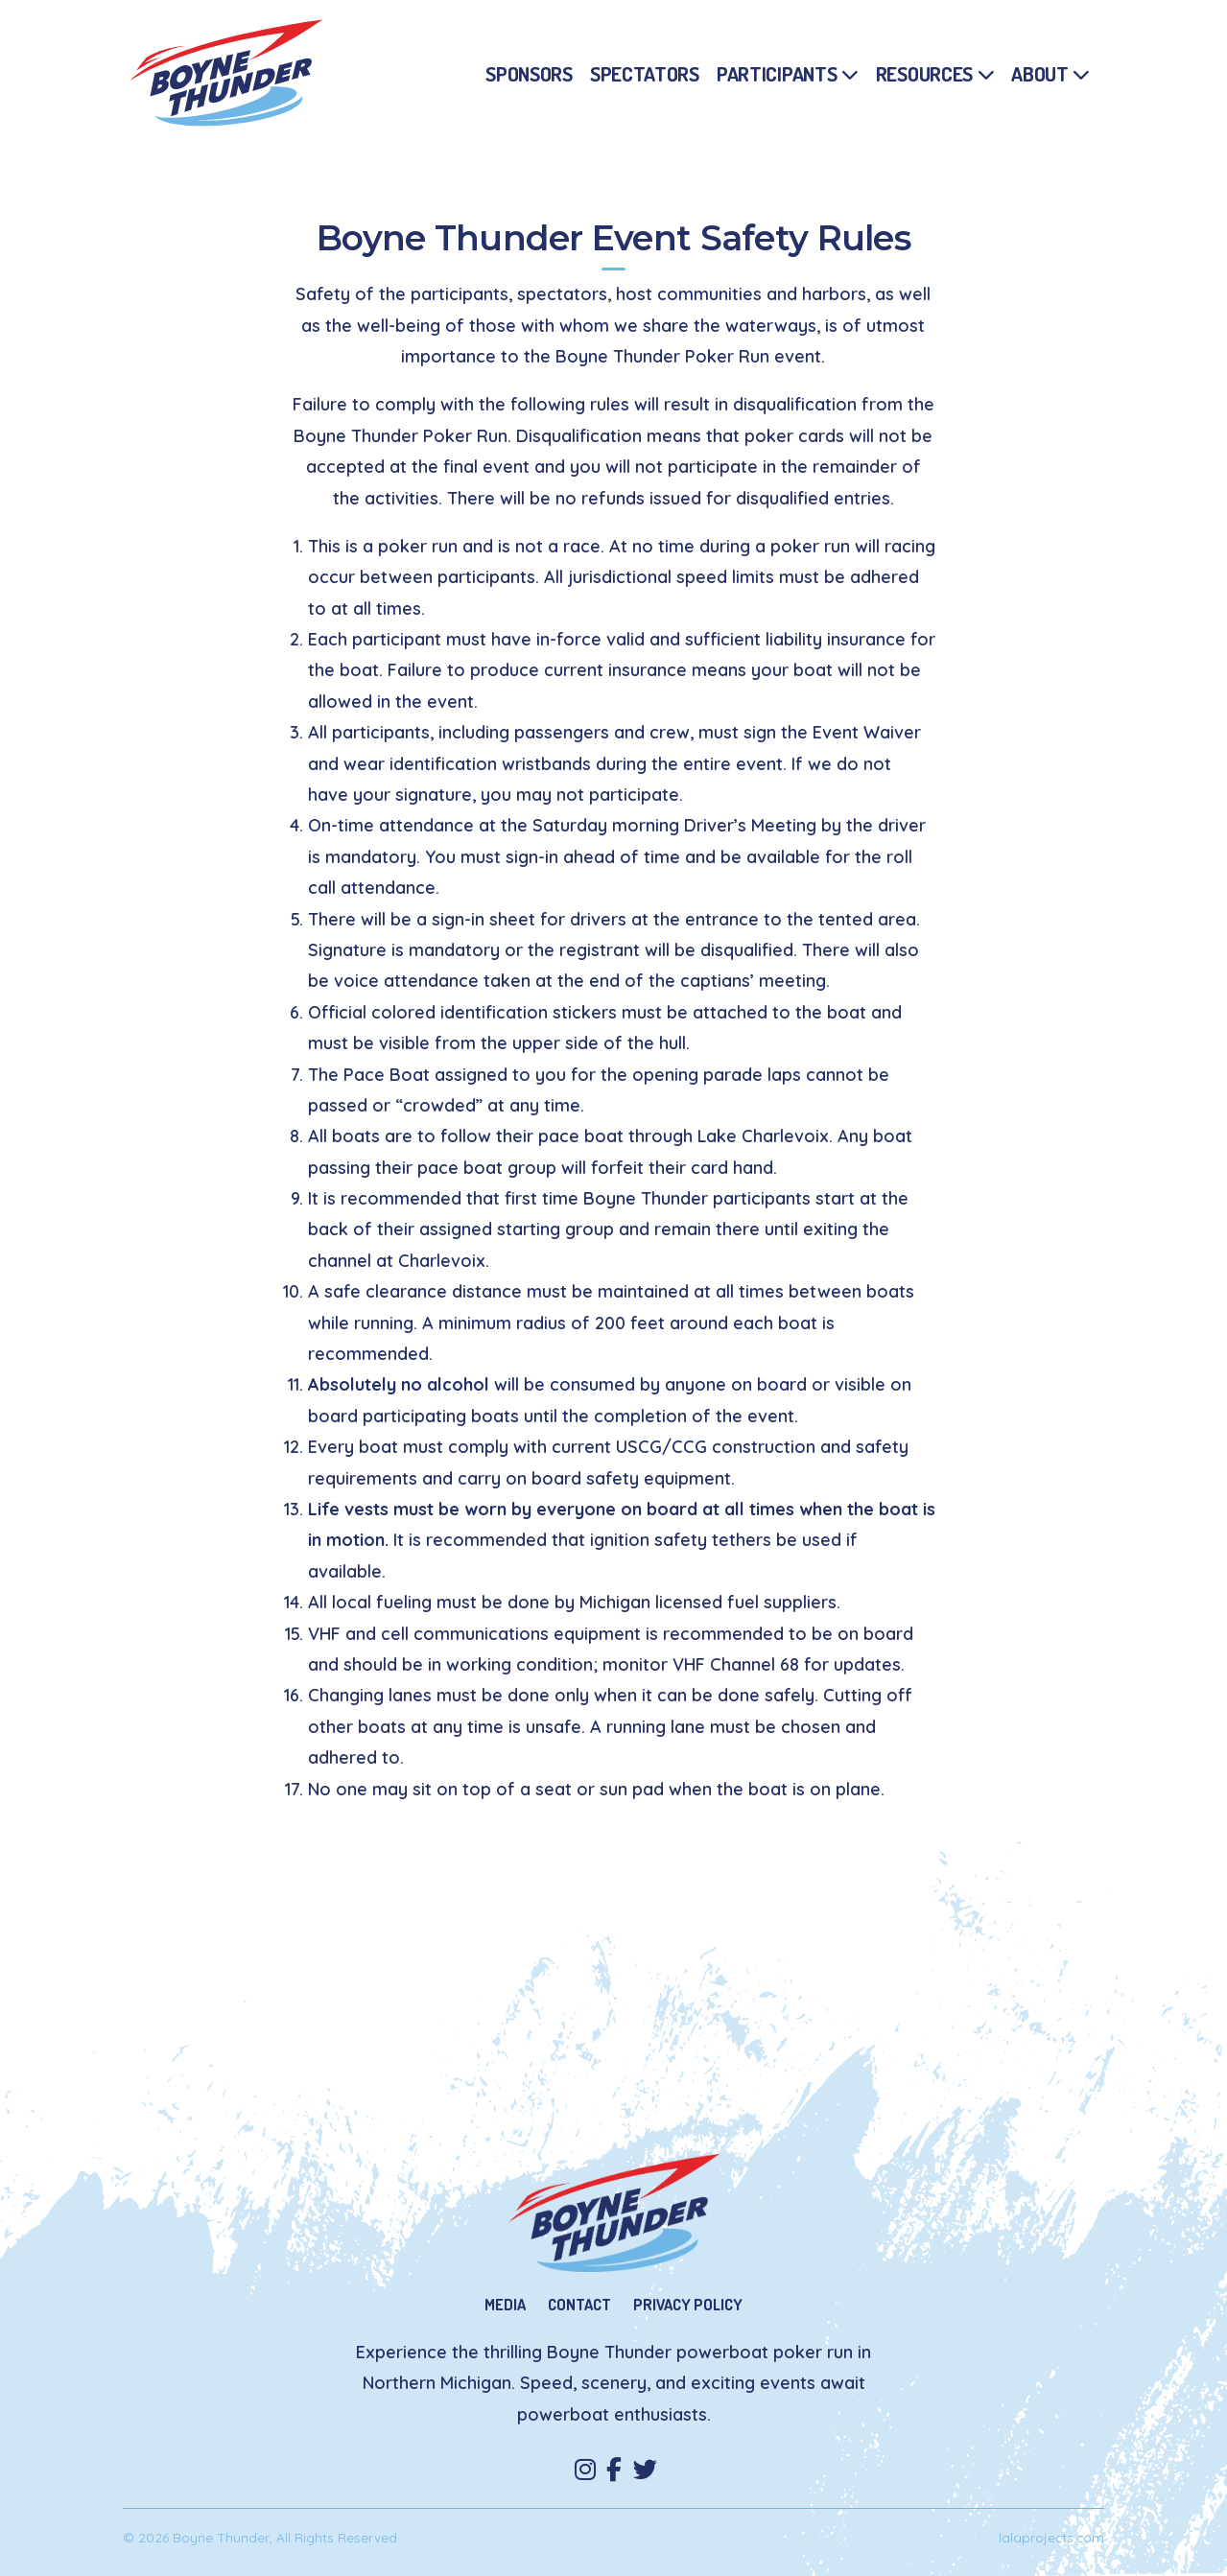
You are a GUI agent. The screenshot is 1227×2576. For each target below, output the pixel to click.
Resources (924, 73)
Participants (777, 73)
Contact (579, 2304)
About (1040, 73)
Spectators (644, 73)
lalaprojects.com (1051, 2537)
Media (505, 2304)
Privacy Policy (688, 2304)
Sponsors (529, 73)
